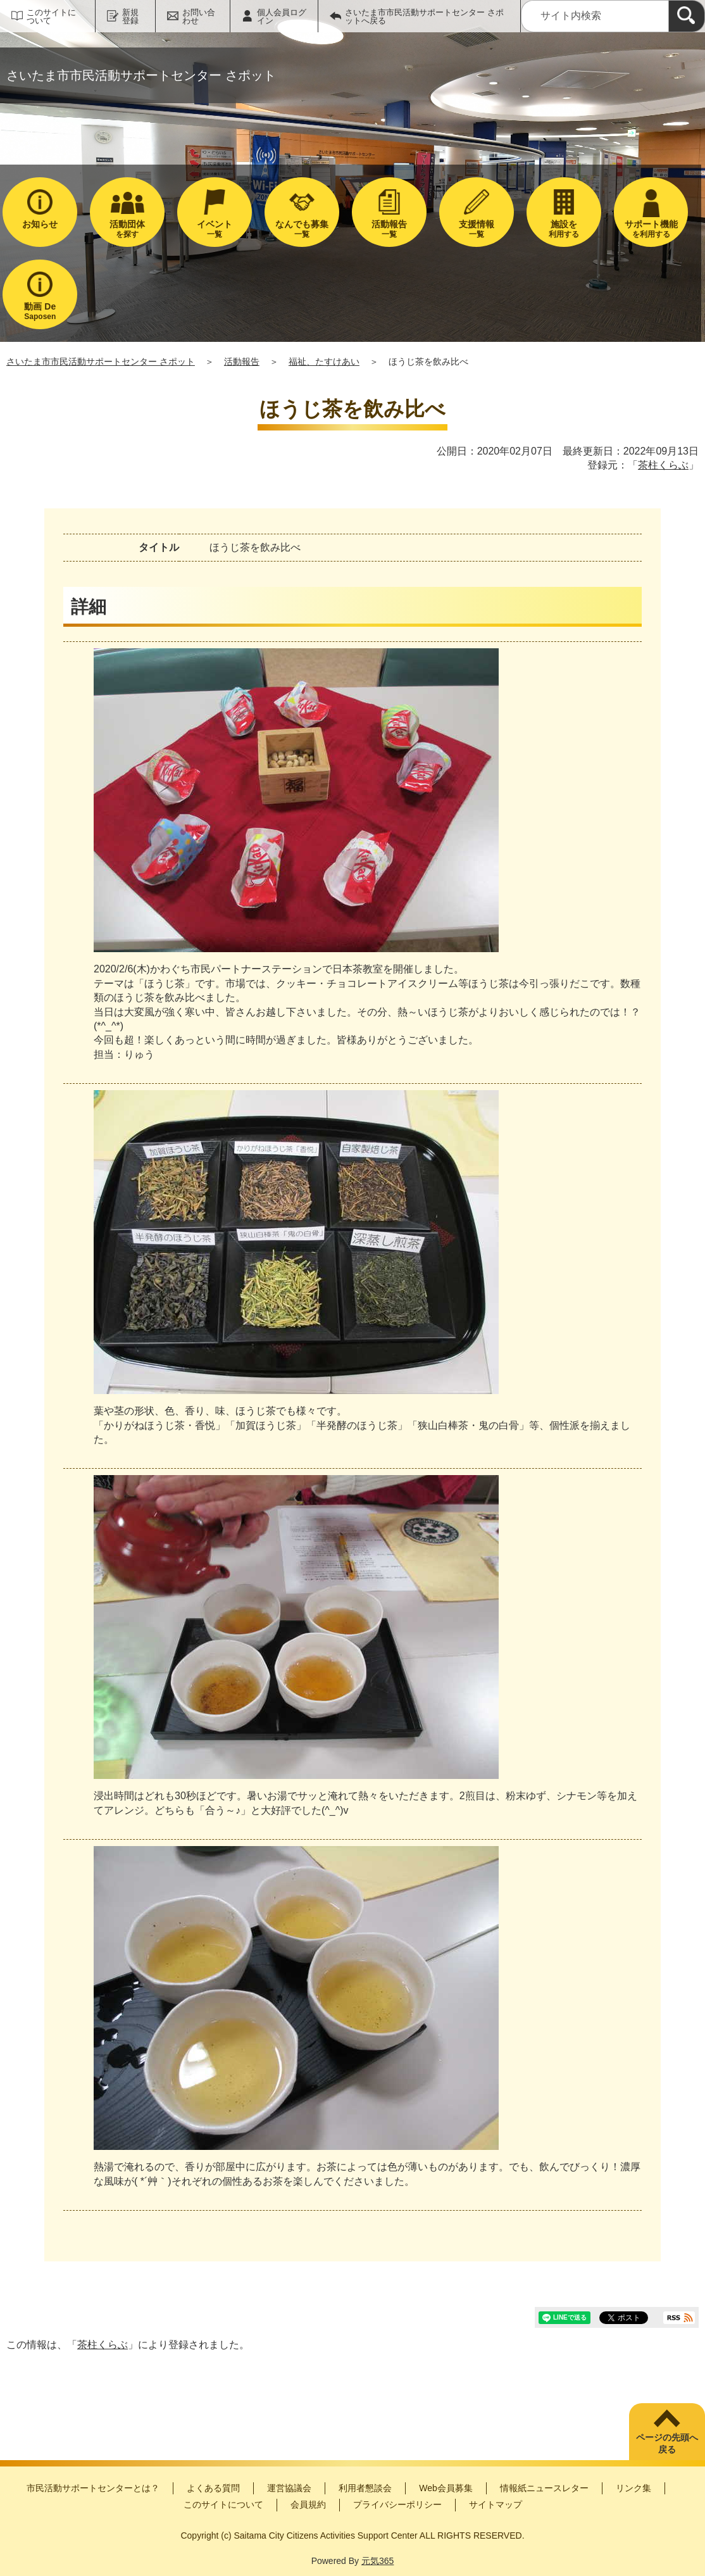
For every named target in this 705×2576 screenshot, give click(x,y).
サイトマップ (495, 2504)
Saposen (40, 311)
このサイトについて (51, 16)
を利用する (651, 229)
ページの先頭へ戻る (667, 2443)
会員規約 (308, 2504)
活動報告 (241, 361)
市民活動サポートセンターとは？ (93, 2488)
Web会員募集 (446, 2488)
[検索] (686, 16)
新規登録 (130, 16)
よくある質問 (213, 2488)
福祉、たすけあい (324, 361)
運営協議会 (289, 2488)
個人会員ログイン (281, 16)
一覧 (214, 229)
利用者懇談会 (365, 2488)
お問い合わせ (198, 16)
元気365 (377, 2561)
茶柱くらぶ (663, 465)
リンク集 (633, 2488)
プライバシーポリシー (397, 2504)
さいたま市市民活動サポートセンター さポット (100, 361)
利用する (564, 229)
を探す (127, 229)
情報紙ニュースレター (544, 2488)
